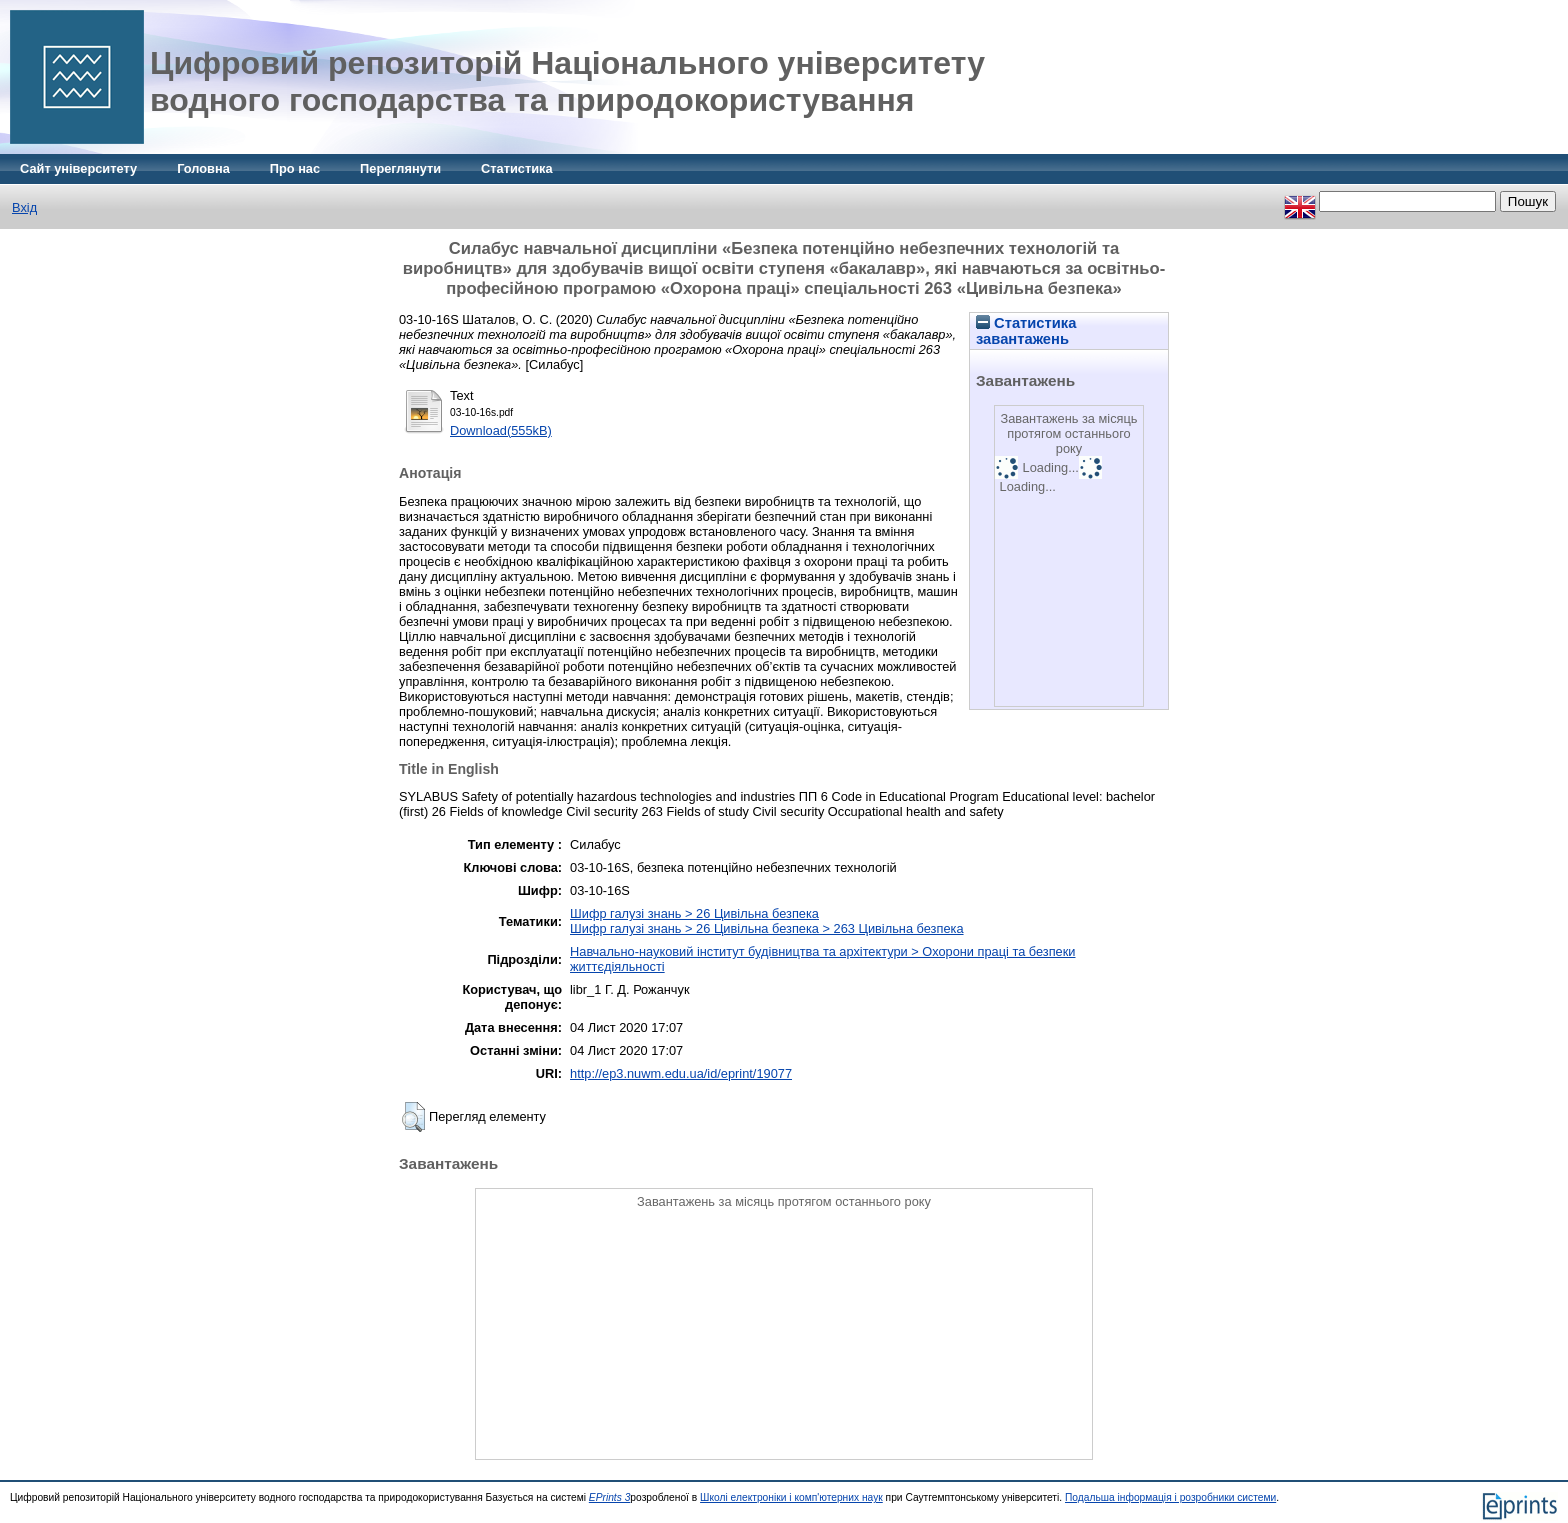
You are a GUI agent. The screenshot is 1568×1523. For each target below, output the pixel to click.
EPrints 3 (610, 1497)
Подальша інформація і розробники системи (1170, 1497)
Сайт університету (78, 168)
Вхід (24, 207)
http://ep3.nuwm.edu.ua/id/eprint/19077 (681, 1073)
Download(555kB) (501, 430)
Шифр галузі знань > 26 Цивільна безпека (694, 913)
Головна (203, 168)
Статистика (517, 168)
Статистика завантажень (1026, 331)
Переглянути (400, 168)
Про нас (295, 168)
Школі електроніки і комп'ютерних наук (791, 1497)
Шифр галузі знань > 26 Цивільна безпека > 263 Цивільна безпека (767, 928)
